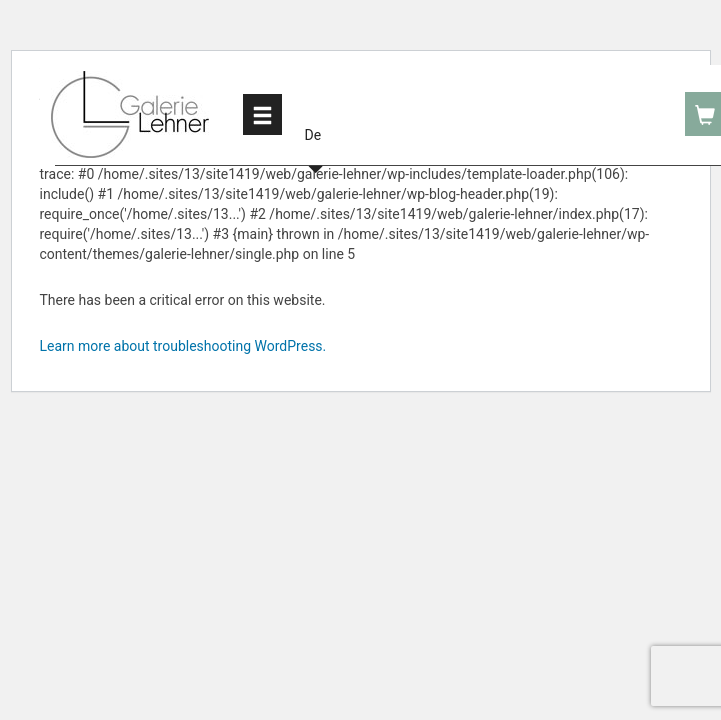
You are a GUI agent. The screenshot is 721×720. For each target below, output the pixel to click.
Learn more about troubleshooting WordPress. (183, 346)
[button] (315, 113)
